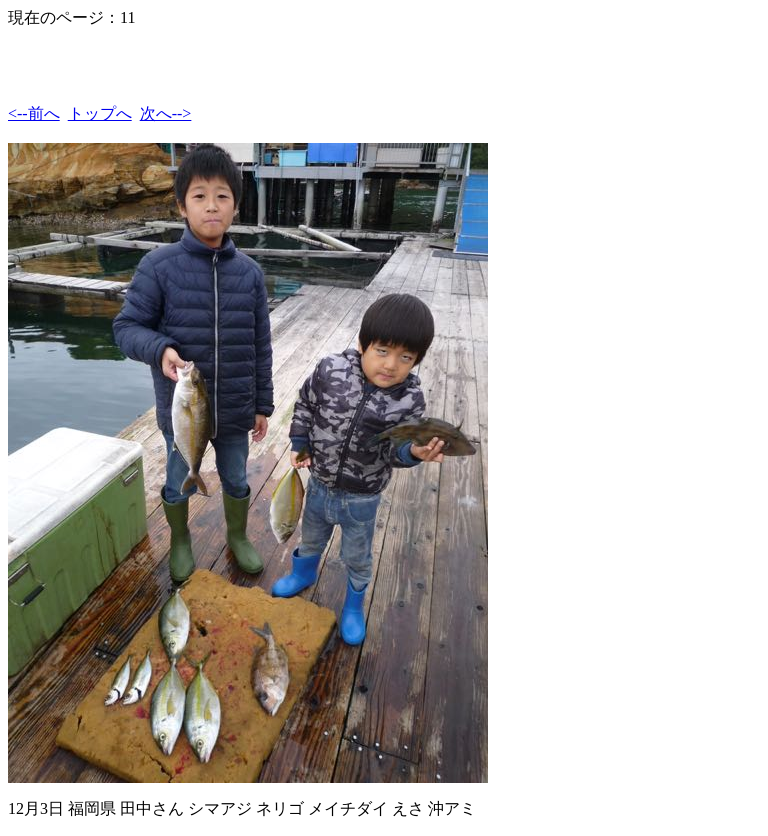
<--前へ (34, 113)
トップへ (100, 113)
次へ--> (166, 113)
